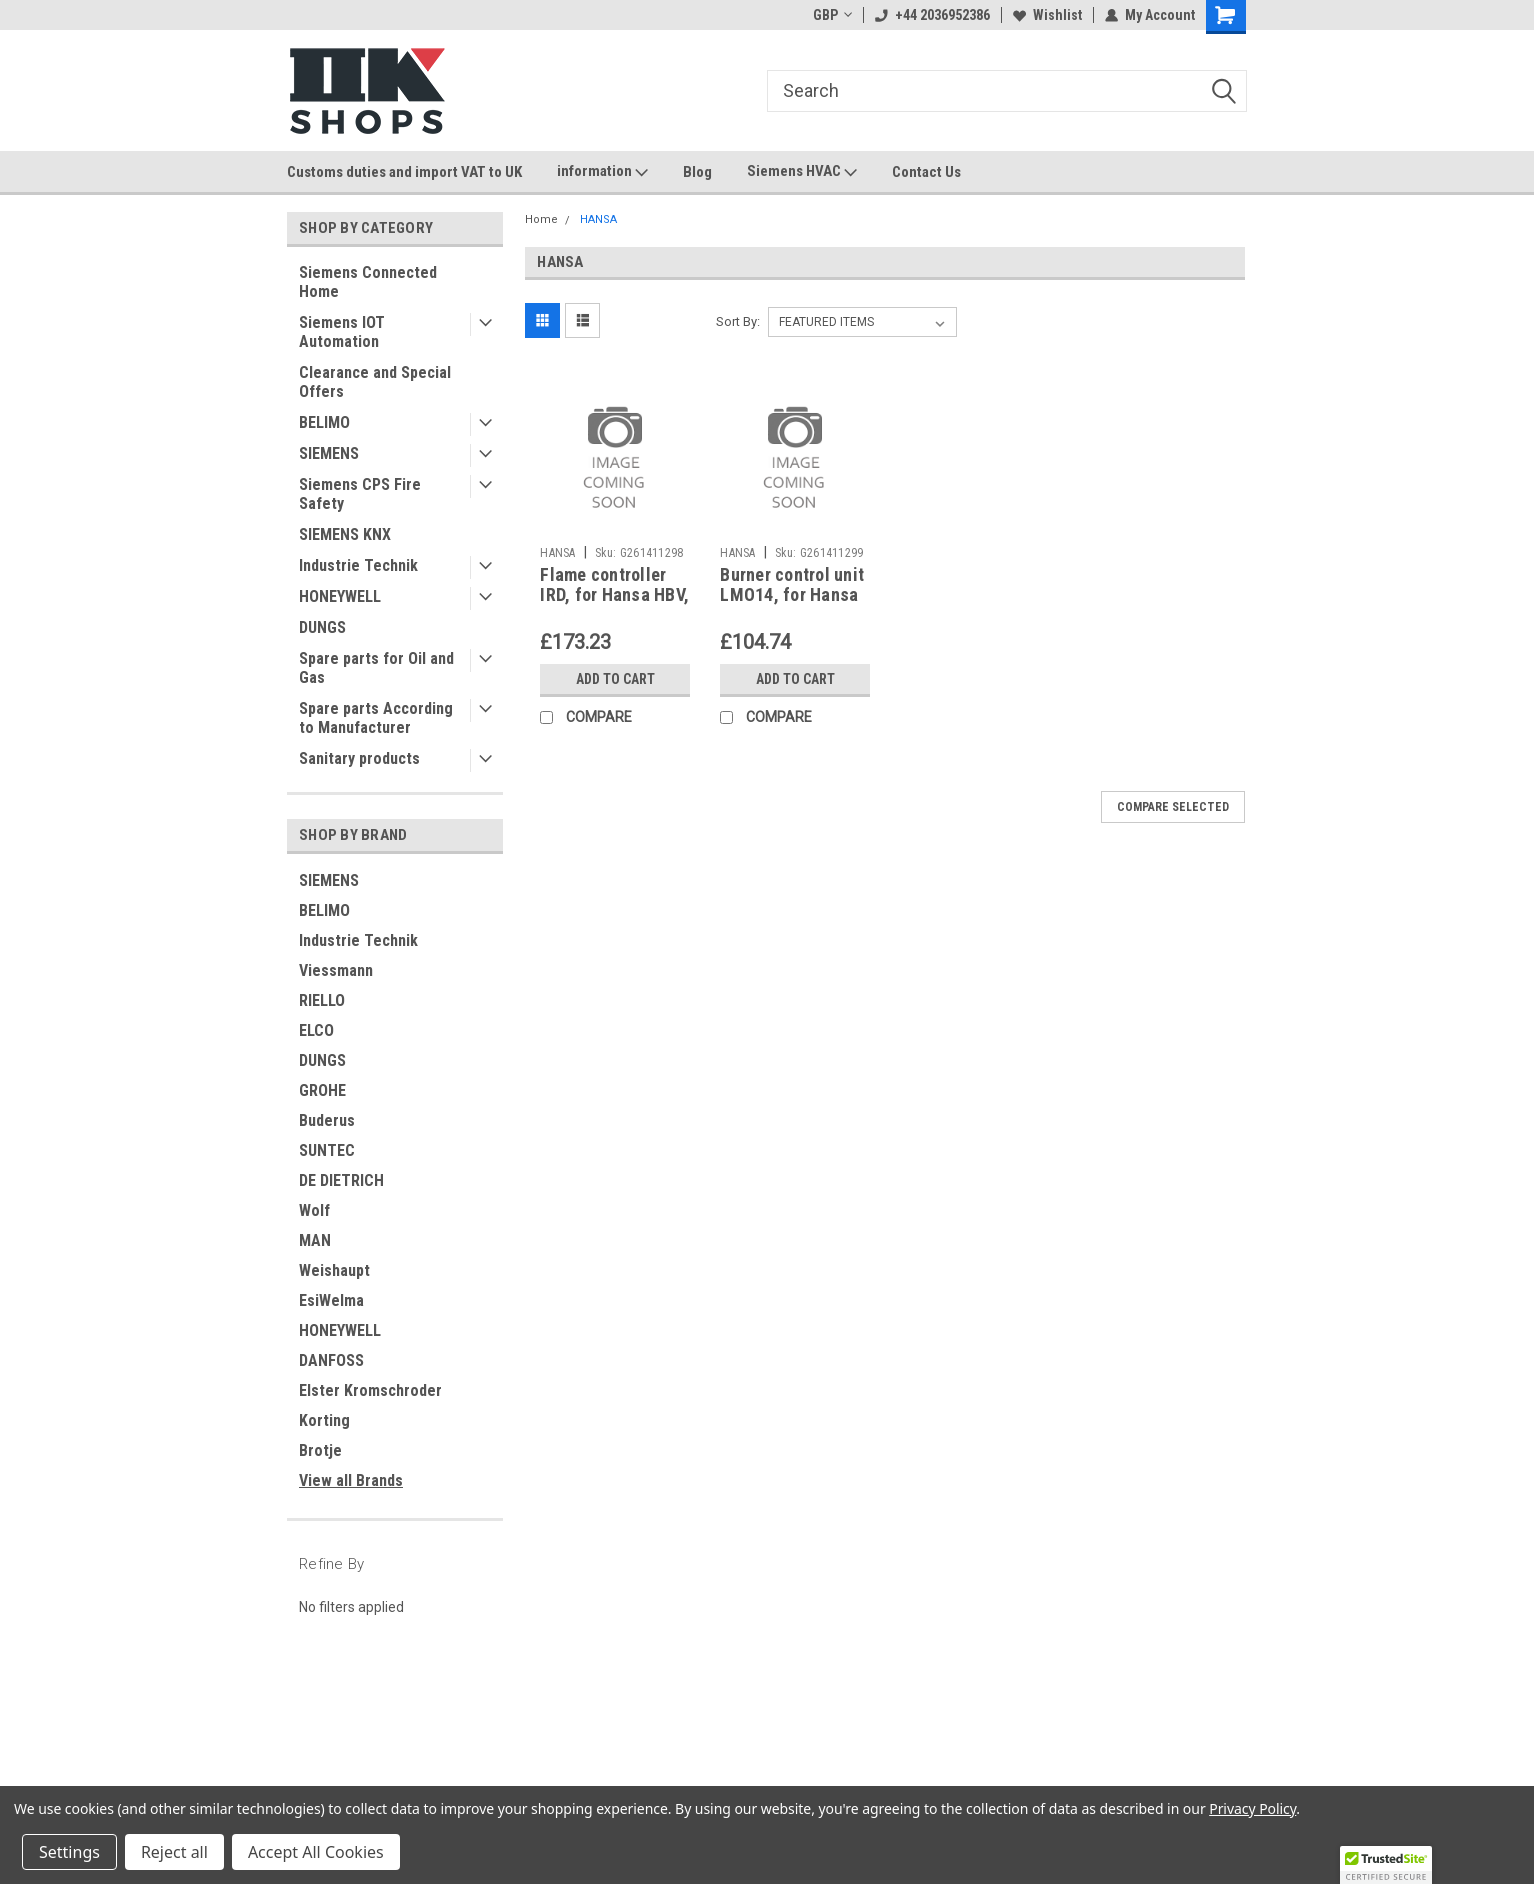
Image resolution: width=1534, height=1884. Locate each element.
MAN (315, 1240)
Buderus (327, 1120)
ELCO (316, 1030)
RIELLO (322, 1000)
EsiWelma (331, 1300)
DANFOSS (331, 1360)
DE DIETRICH (341, 1180)
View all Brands (351, 1480)
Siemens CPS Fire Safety (360, 494)
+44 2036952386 (932, 15)
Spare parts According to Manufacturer (376, 718)
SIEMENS (329, 453)
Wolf (314, 1210)
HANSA (598, 219)
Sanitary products (359, 758)
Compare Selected (1173, 807)
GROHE (322, 1090)
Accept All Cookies (316, 1852)
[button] (1386, 1865)
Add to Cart (615, 679)
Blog (697, 172)
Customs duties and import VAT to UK (404, 172)
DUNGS (322, 627)
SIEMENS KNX (345, 534)
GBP (832, 15)
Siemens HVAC (802, 172)
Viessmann (336, 970)
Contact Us (926, 172)
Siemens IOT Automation (342, 332)
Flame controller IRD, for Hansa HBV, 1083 (614, 595)
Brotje (320, 1450)
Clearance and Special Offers (375, 382)
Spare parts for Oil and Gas (376, 668)
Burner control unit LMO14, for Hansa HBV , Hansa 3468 (792, 595)
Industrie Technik (358, 565)
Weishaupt (334, 1270)
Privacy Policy (1252, 1808)
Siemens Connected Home (368, 282)
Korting (324, 1420)
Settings (69, 1852)
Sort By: (738, 321)
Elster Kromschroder (370, 1390)
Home (541, 219)
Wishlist (1047, 15)
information (602, 172)
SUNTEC (327, 1150)
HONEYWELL (340, 596)
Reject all (174, 1852)
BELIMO (324, 422)
